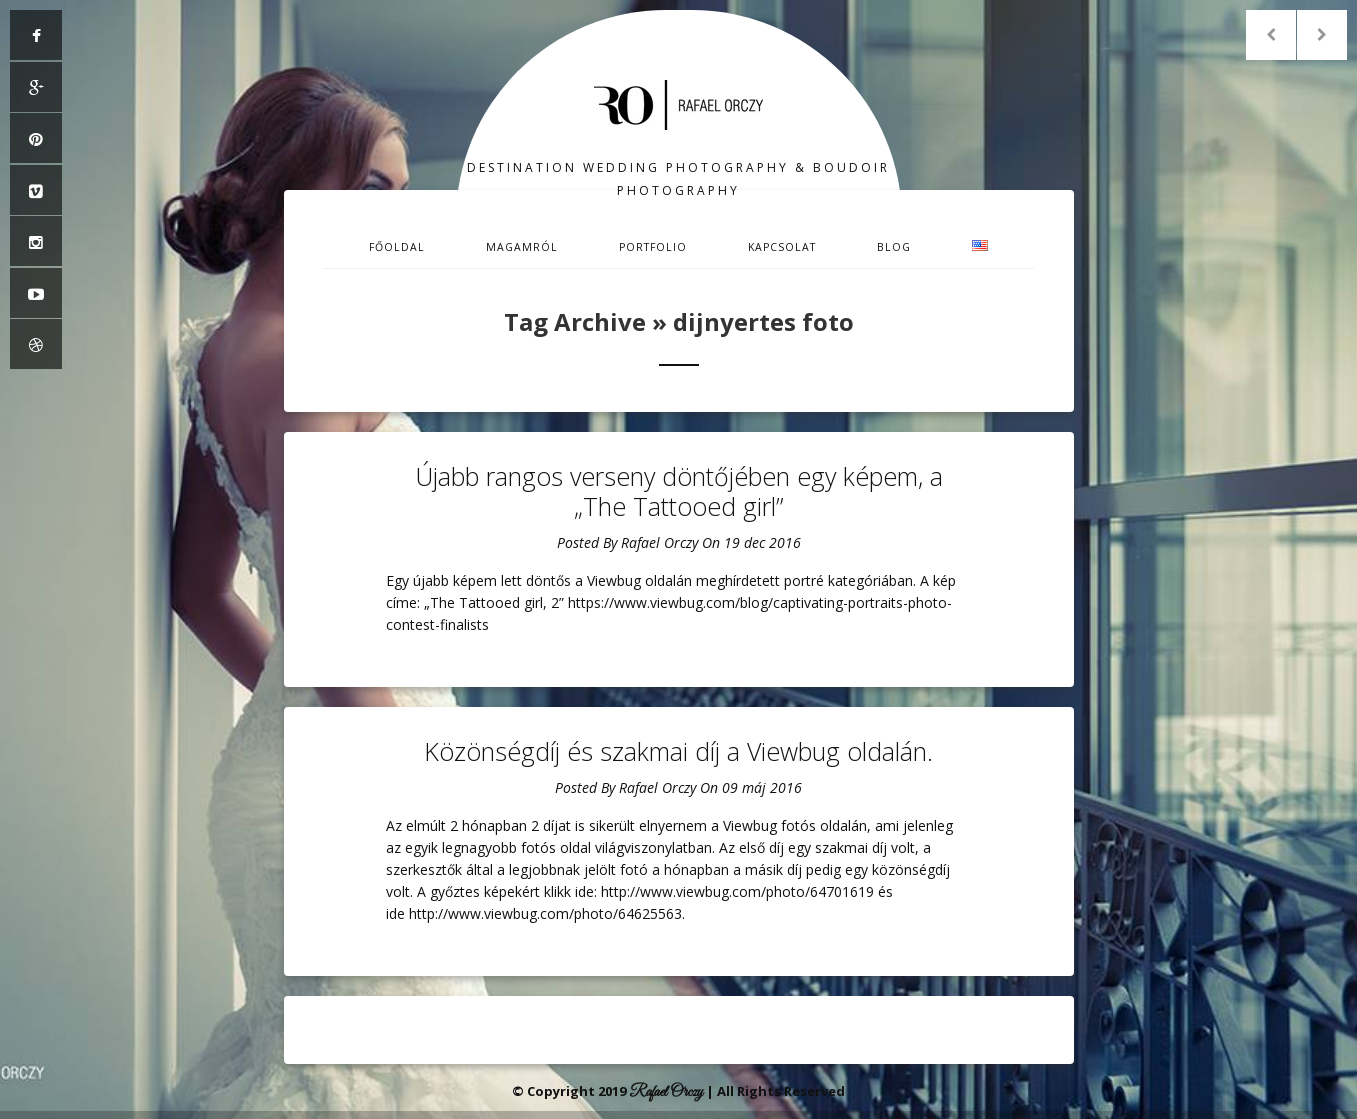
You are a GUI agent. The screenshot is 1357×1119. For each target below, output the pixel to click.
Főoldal (397, 247)
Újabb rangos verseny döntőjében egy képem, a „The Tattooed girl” (679, 491)
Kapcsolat (782, 247)
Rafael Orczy (659, 542)
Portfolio (653, 247)
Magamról (522, 247)
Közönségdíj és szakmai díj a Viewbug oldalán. (678, 751)
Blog (894, 247)
